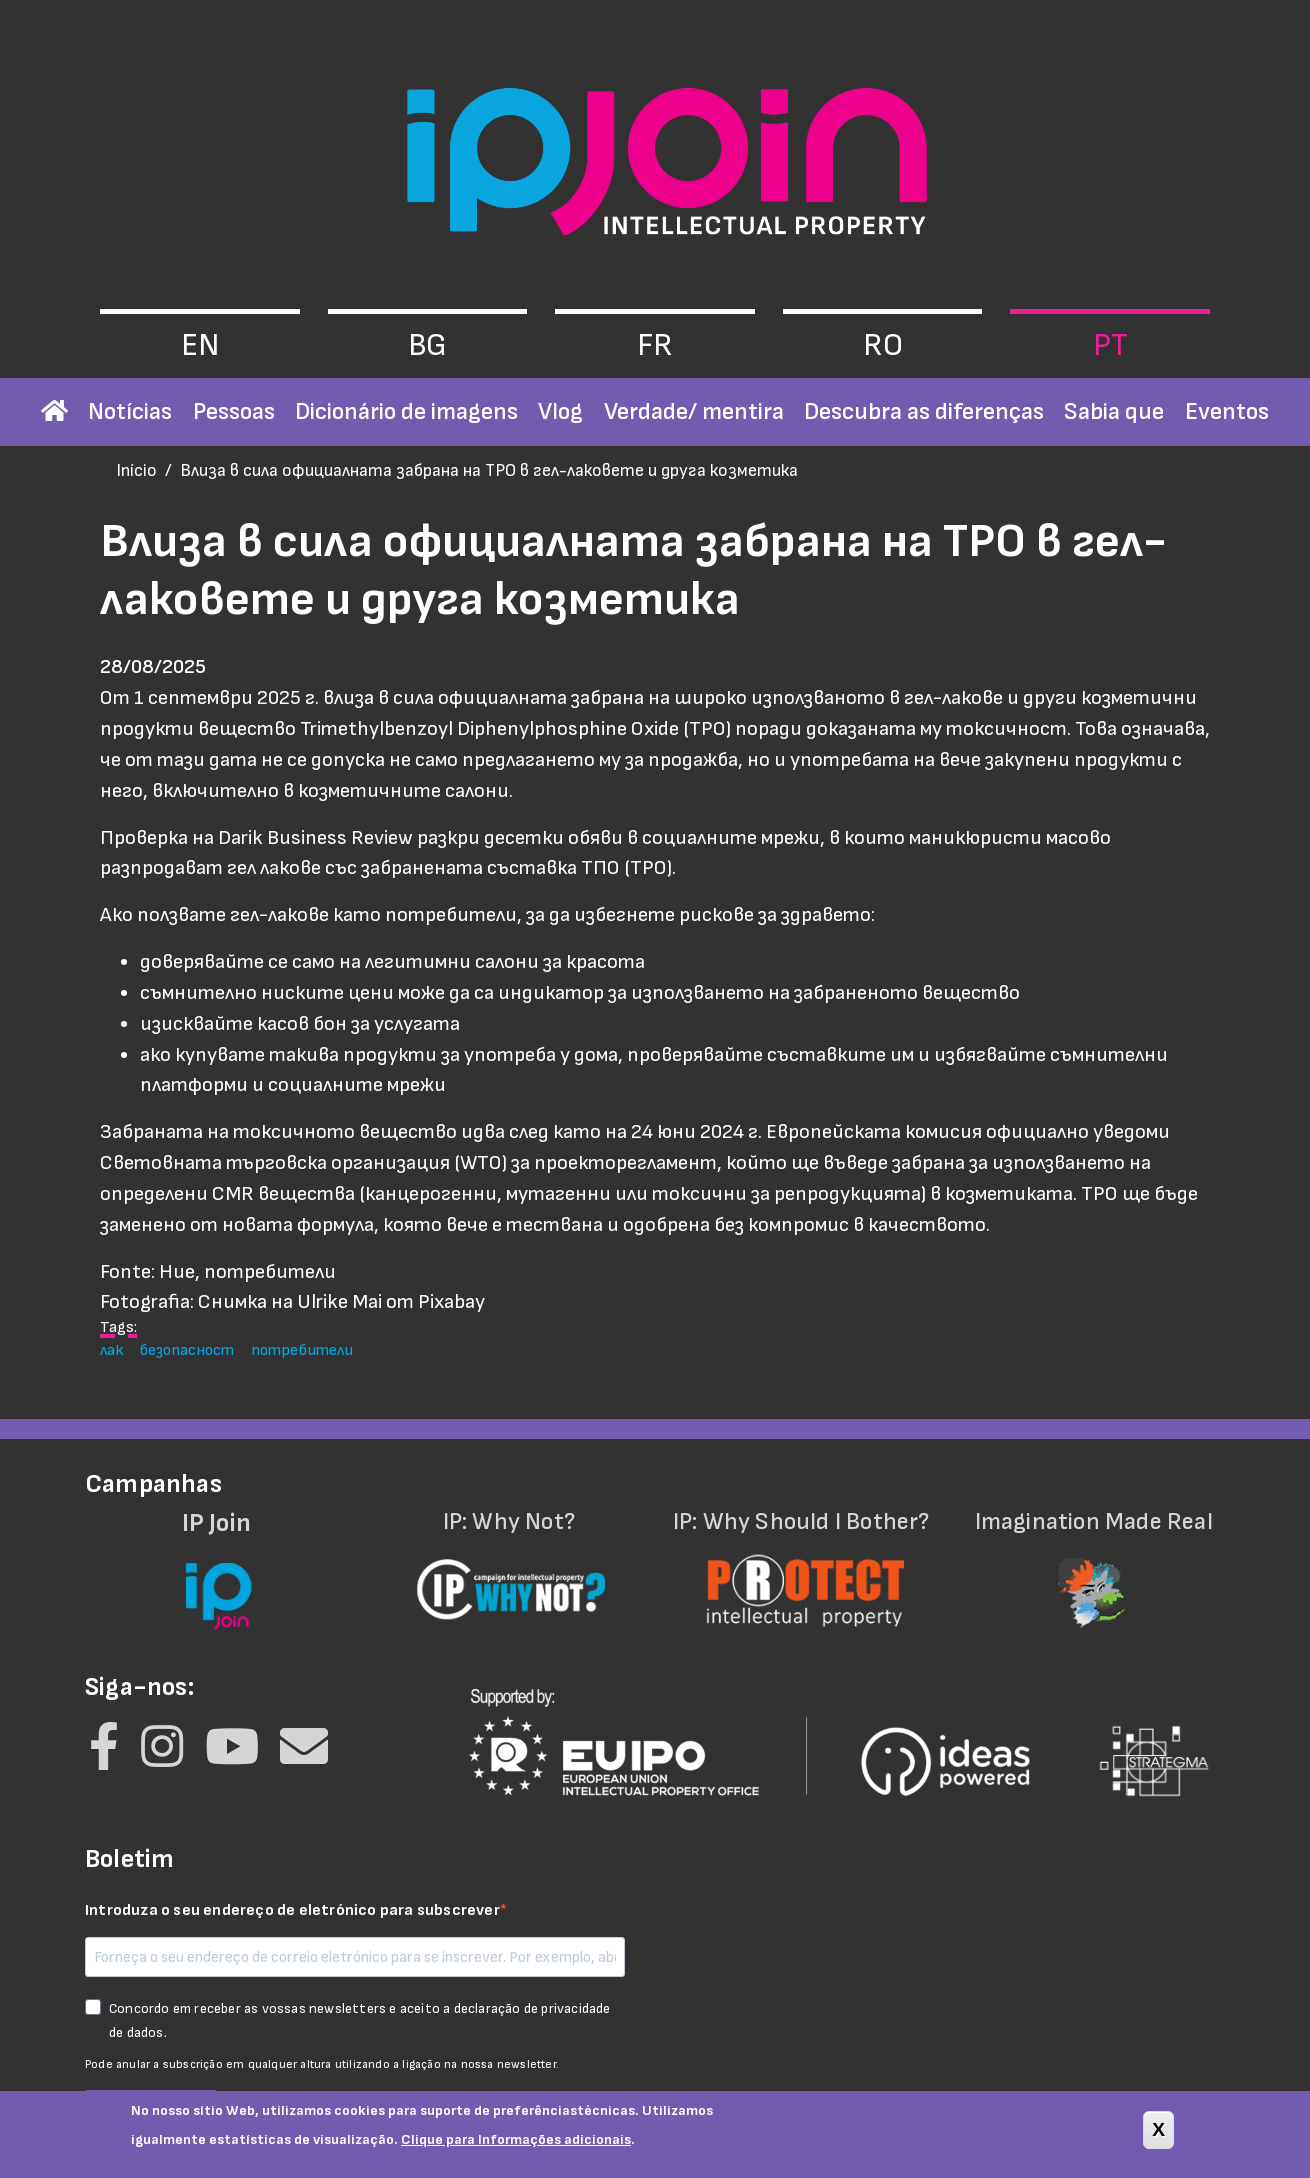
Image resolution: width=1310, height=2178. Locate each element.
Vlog (560, 411)
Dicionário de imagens (406, 411)
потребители (302, 1350)
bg (427, 345)
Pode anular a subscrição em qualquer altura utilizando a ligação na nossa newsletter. (322, 2064)
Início (136, 470)
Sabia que (1114, 411)
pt (1110, 345)
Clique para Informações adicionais (516, 2145)
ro (883, 345)
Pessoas (234, 411)
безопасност (186, 1350)
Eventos (1227, 411)
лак (111, 1350)
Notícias (130, 411)
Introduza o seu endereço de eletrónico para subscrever (292, 1910)
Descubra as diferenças (924, 411)
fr (655, 345)
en (200, 345)
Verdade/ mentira (694, 411)
